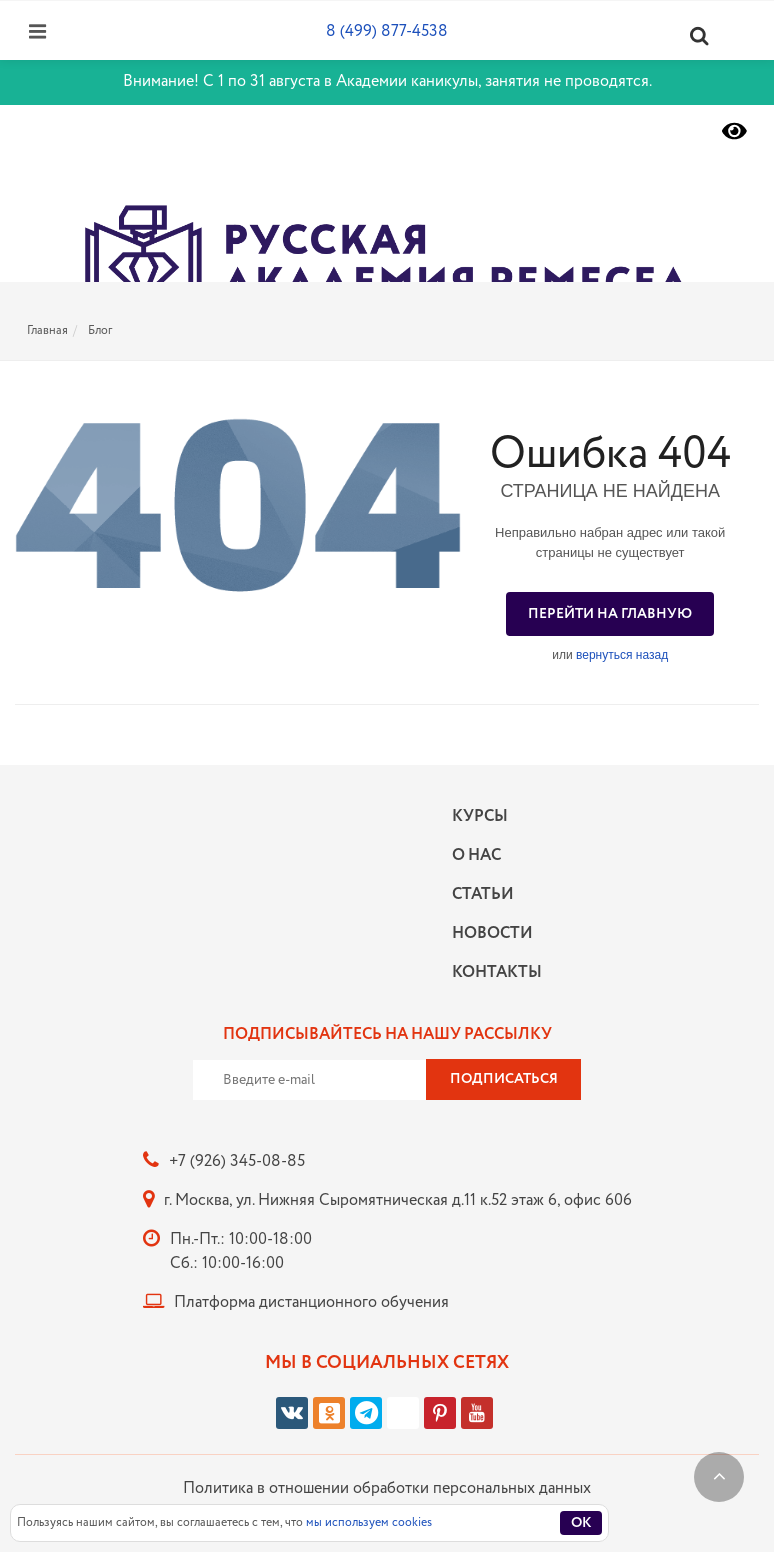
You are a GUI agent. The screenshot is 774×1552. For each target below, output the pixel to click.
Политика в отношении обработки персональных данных (387, 1488)
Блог (100, 330)
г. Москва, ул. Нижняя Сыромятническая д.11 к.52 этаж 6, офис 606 (398, 1200)
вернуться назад (622, 655)
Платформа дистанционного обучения (311, 1302)
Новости (492, 933)
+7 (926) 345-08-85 (237, 1161)
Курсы (480, 816)
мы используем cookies (369, 1522)
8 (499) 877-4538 (387, 31)
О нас (476, 855)
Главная (47, 330)
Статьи (483, 894)
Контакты (492, 972)
